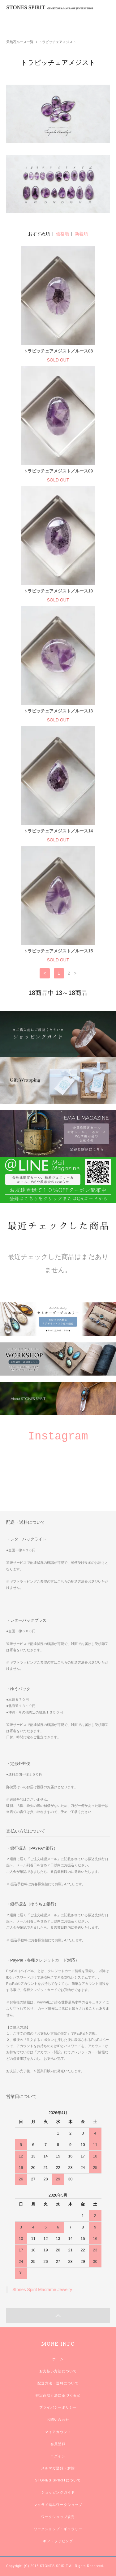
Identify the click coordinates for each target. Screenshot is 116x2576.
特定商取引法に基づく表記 (58, 2395)
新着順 (81, 233)
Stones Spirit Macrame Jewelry (42, 2289)
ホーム (57, 2359)
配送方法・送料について (58, 2383)
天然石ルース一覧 (19, 42)
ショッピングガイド (58, 2492)
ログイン (57, 2456)
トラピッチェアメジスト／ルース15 (58, 950)
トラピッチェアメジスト (57, 42)
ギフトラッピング (58, 2541)
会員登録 (57, 2444)
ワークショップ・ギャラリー (58, 2529)
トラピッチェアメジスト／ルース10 (58, 590)
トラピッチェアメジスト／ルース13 (58, 710)
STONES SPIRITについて (58, 2480)
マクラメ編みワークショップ (58, 2505)
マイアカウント (58, 2432)
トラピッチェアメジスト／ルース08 (58, 350)
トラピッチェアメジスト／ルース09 (58, 470)
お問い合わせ (58, 2419)
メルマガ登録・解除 (58, 2468)
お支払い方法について (58, 2371)
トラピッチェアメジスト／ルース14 (58, 830)
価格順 (62, 233)
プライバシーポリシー (58, 2407)
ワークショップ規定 (58, 2517)
